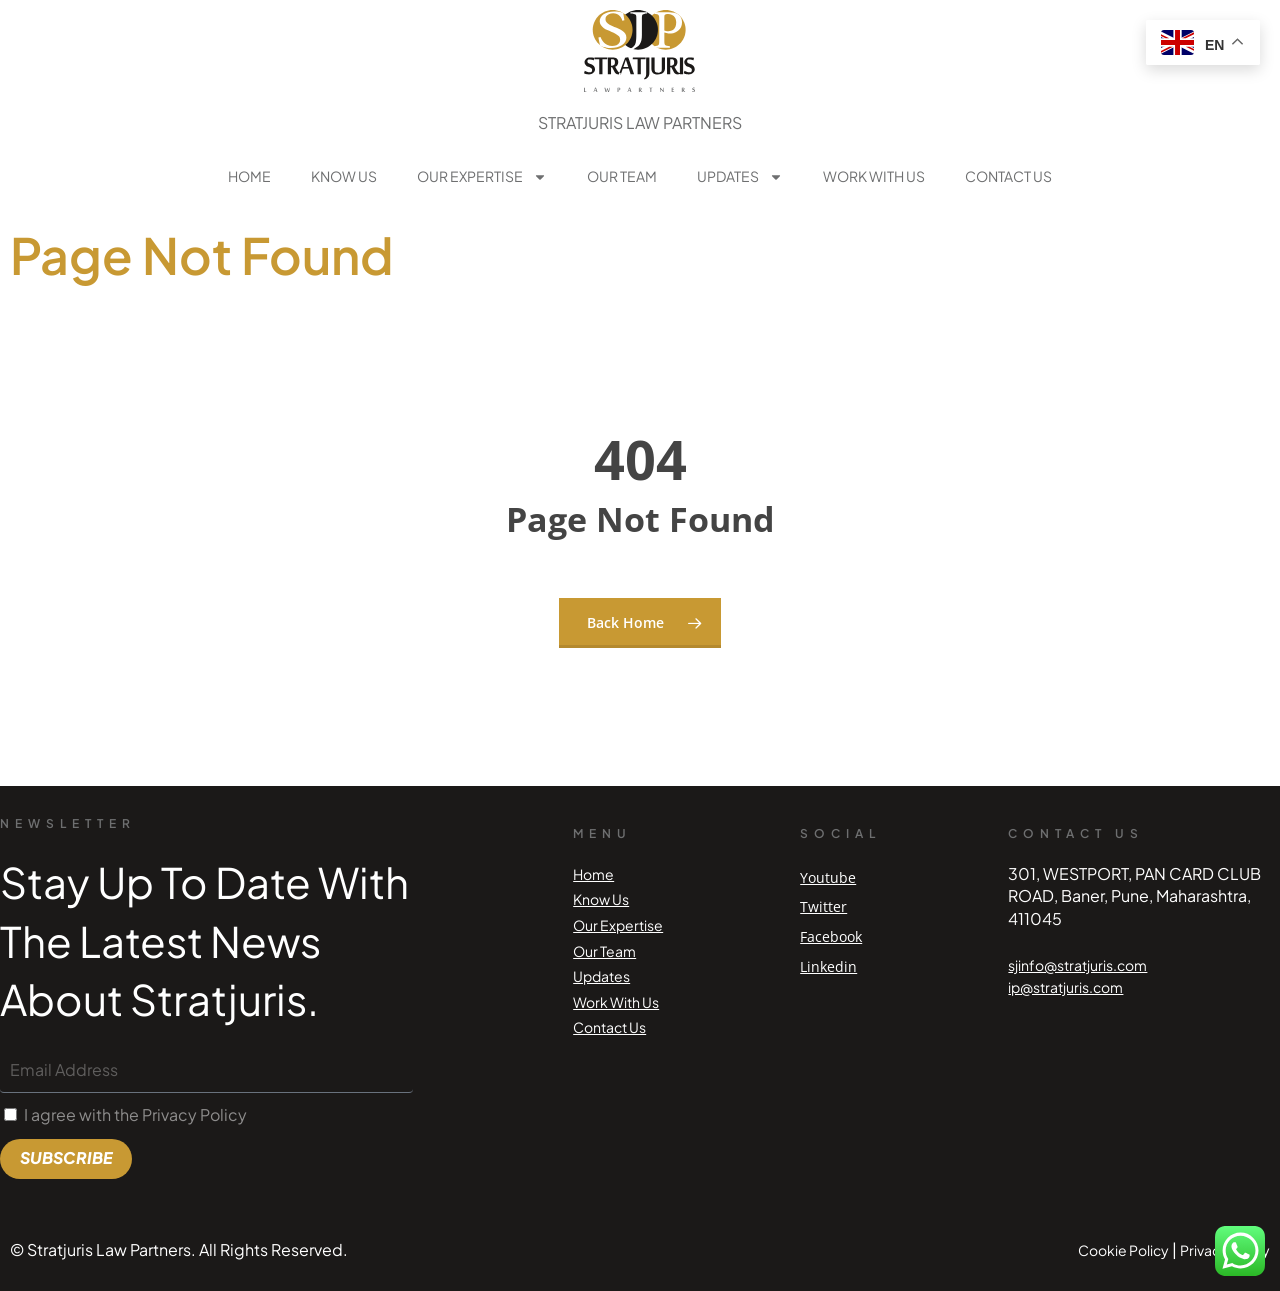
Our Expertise (482, 177)
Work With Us (874, 176)
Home (249, 176)
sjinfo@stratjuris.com (1077, 965)
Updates (740, 177)
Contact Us (1008, 176)
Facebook (831, 936)
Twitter (823, 906)
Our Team (622, 176)
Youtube (828, 877)
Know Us (344, 176)
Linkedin (828, 966)
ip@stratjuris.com (1065, 987)
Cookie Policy (1123, 1250)
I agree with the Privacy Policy (135, 1114)
